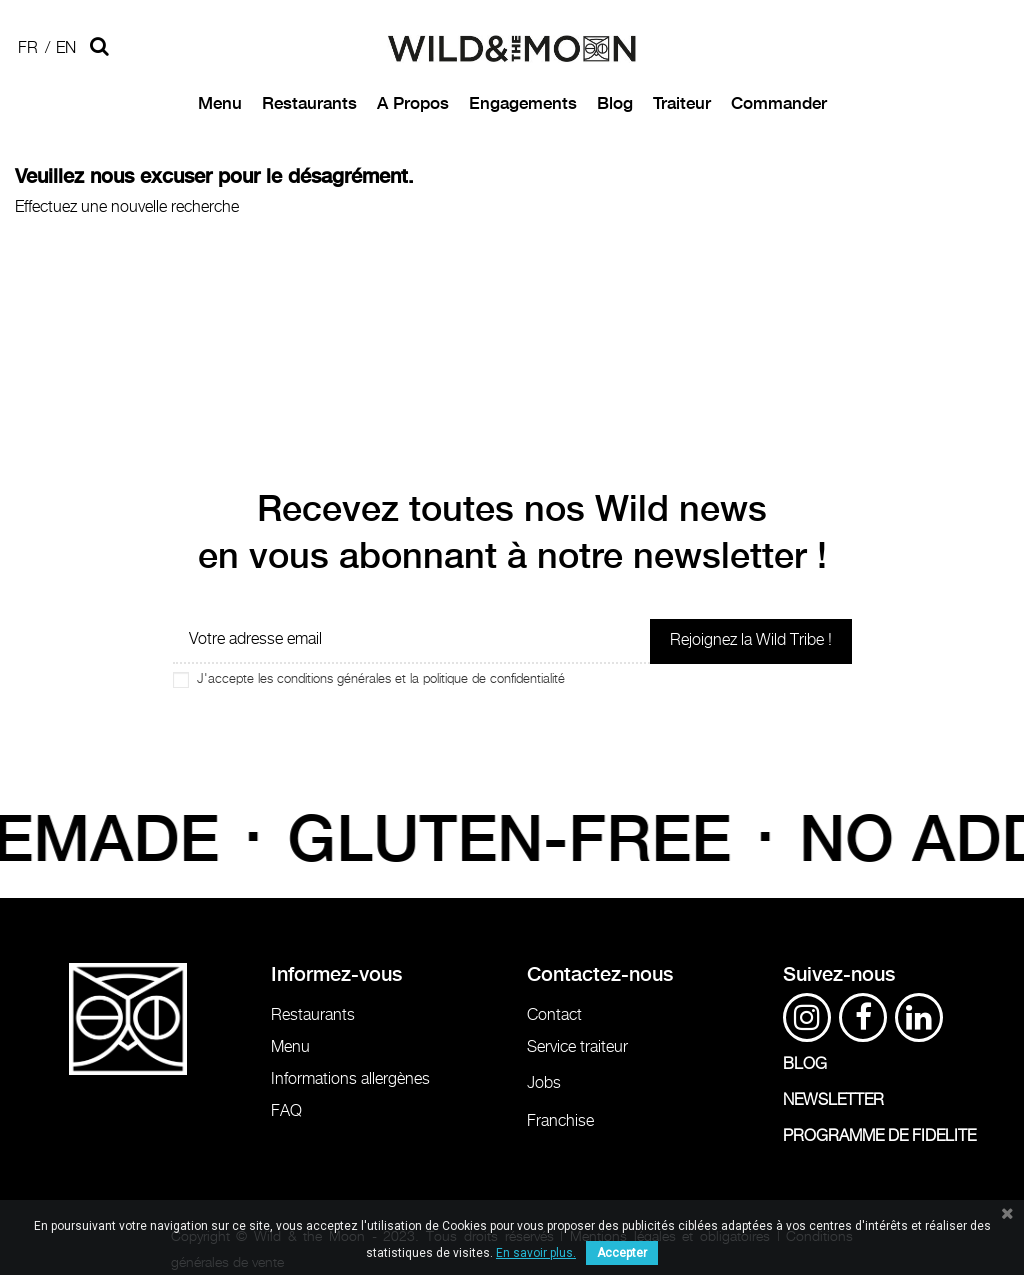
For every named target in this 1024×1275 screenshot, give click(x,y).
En (66, 48)
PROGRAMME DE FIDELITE (879, 1136)
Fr (28, 48)
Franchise (560, 1121)
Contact (554, 1015)
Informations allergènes (350, 1079)
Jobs (544, 1083)
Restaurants (313, 1015)
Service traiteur (577, 1047)
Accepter (622, 1253)
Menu (290, 1047)
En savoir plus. (536, 1253)
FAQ (286, 1111)
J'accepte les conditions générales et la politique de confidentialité (381, 679)
